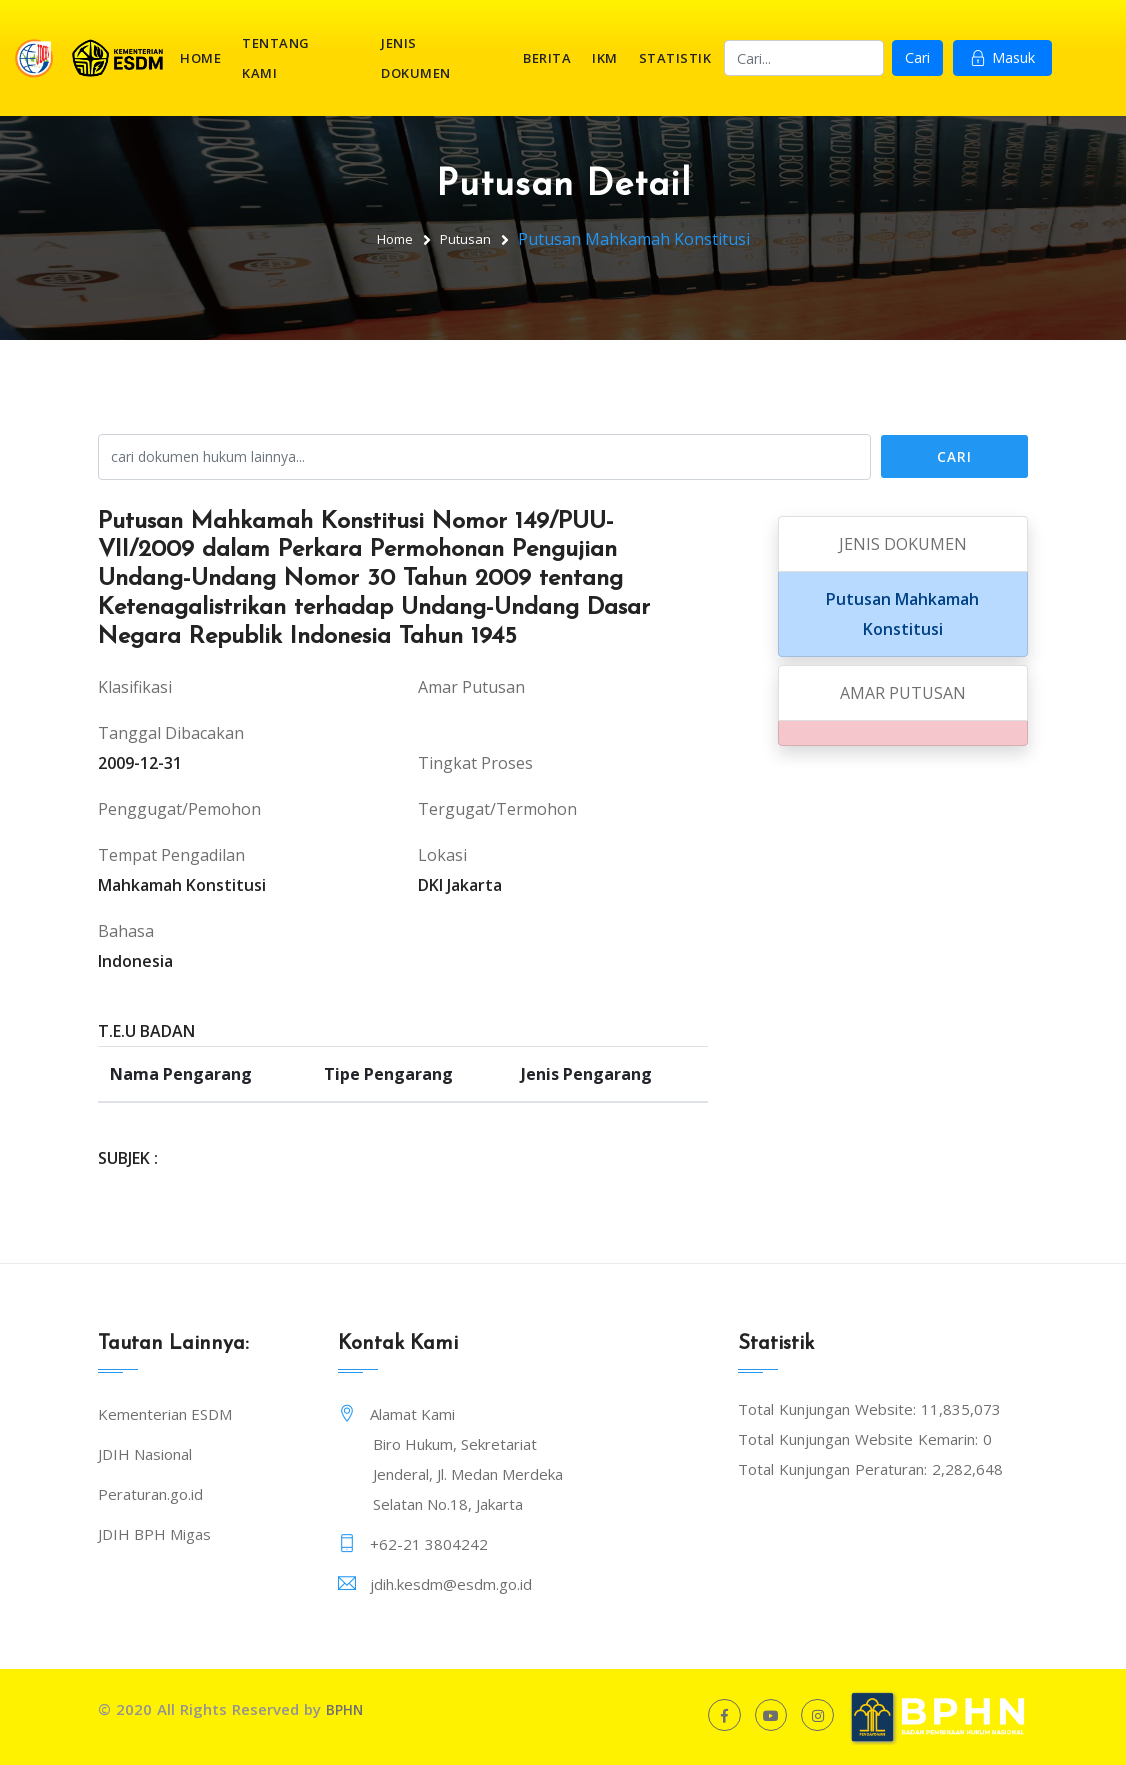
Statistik (675, 59)
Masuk (1002, 58)
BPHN (346, 1709)
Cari (917, 58)
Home (200, 59)
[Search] (804, 59)
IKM (605, 59)
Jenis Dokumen (416, 59)
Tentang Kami (276, 59)
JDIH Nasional (145, 1454)
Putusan (467, 238)
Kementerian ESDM (165, 1414)
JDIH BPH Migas (154, 1534)
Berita (547, 59)
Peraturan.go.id (150, 1494)
